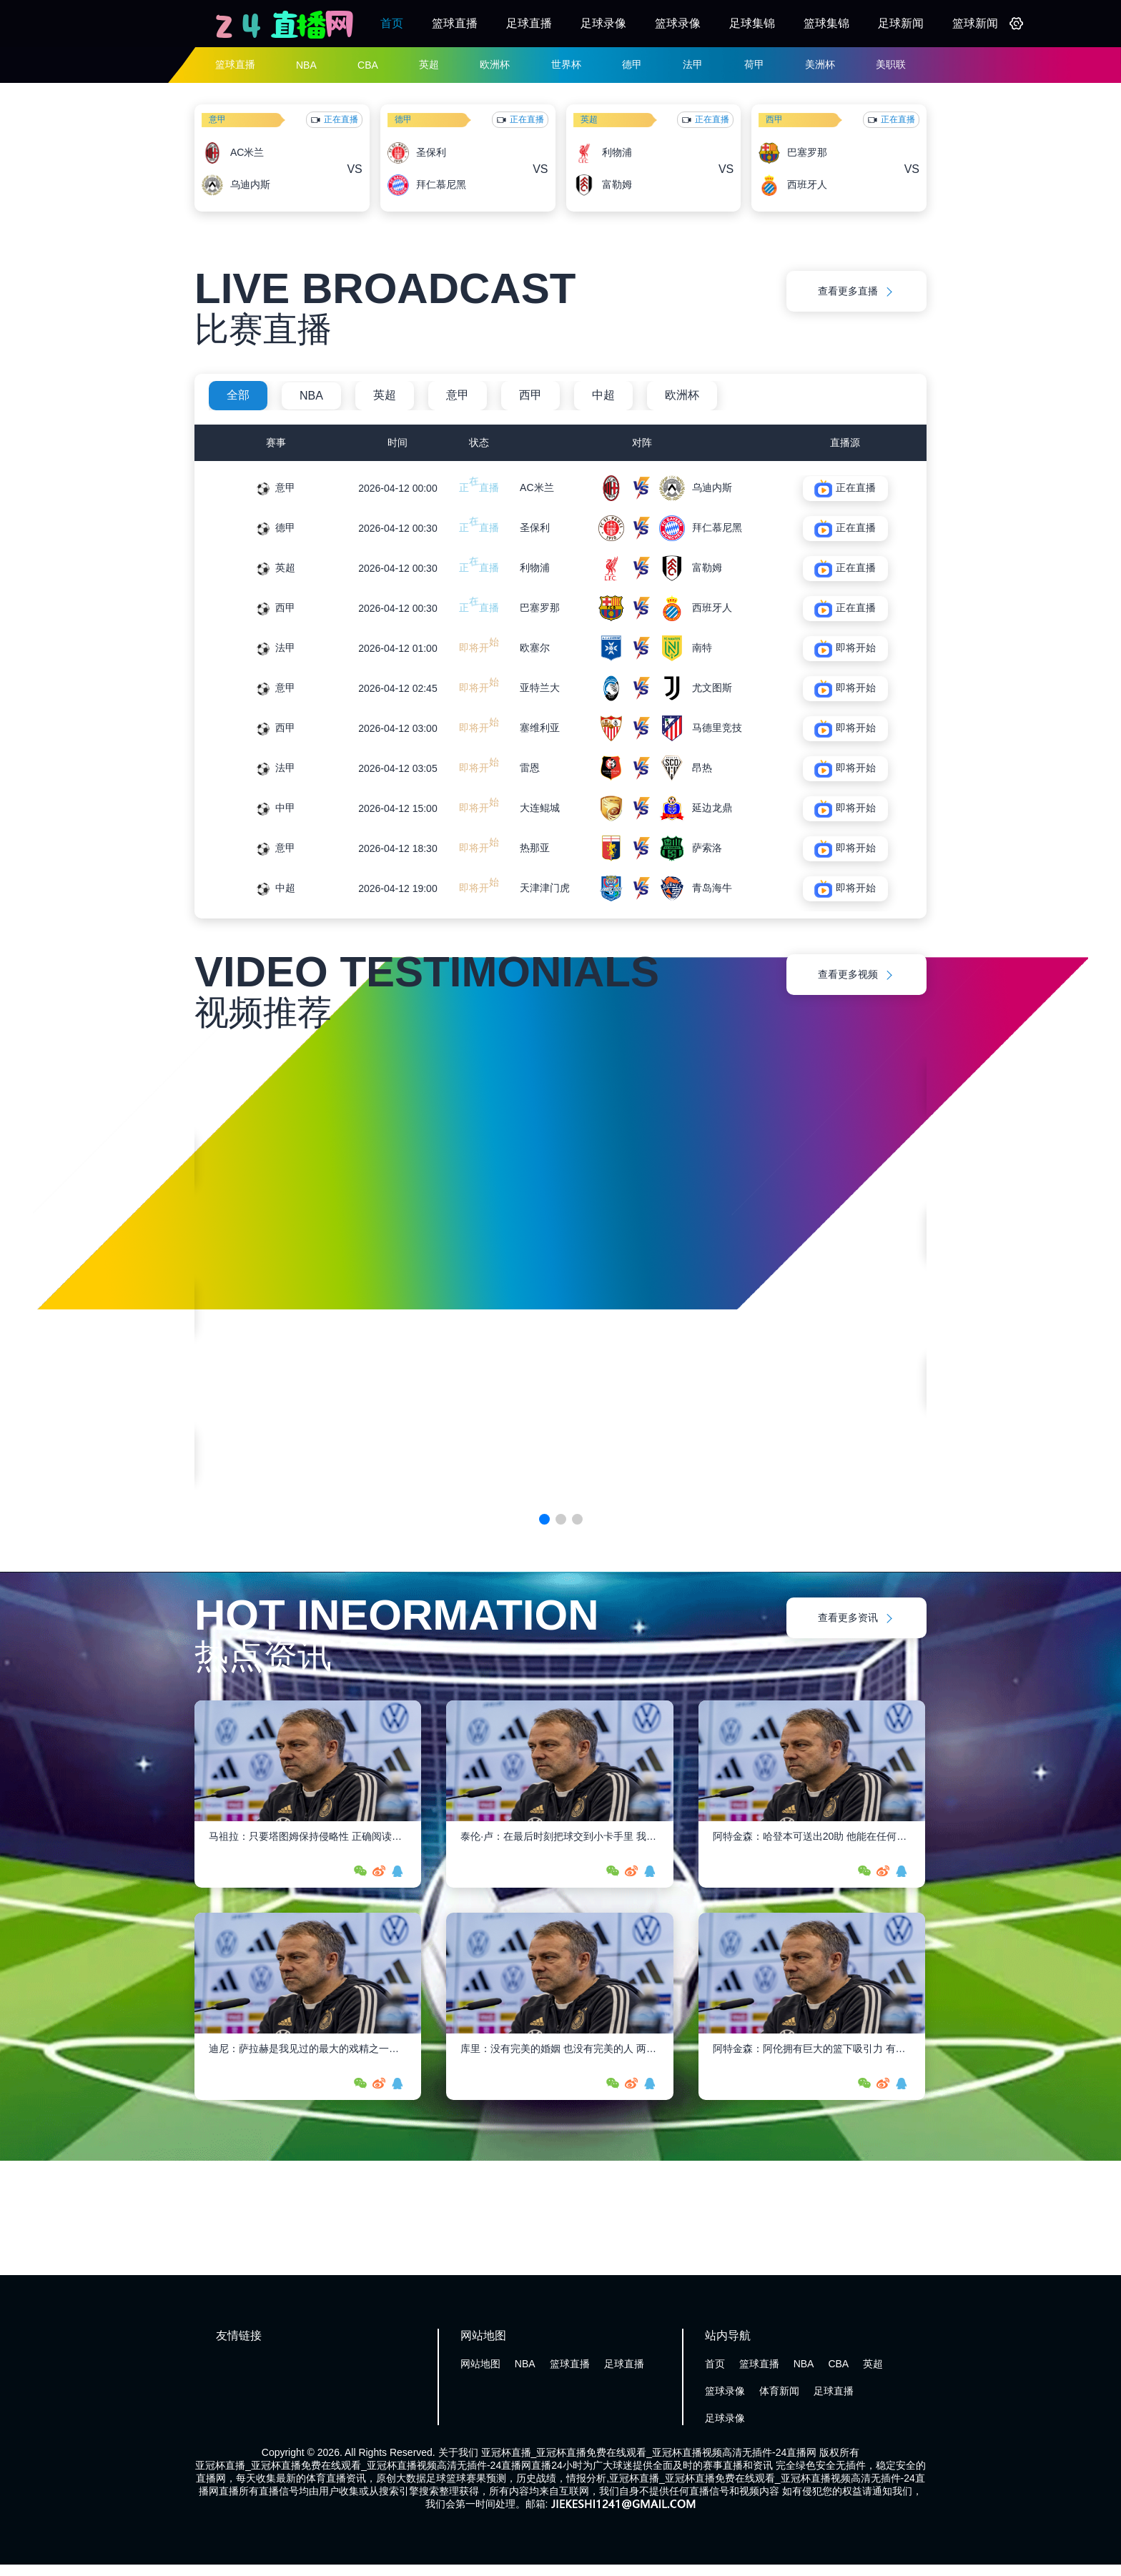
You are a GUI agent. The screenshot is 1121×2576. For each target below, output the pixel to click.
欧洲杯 (495, 64)
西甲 (774, 119)
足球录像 (603, 23)
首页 (391, 23)
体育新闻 (779, 2391)
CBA (367, 65)
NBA (306, 65)
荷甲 (754, 64)
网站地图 (480, 2363)
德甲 (632, 64)
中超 (603, 395)
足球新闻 (901, 23)
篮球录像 (678, 23)
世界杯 (566, 64)
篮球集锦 (826, 23)
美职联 (891, 64)
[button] (544, 1519)
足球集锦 (752, 23)
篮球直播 (455, 23)
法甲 (693, 64)
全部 (238, 395)
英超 (429, 64)
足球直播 (529, 23)
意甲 (217, 119)
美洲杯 (820, 64)
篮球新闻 (975, 23)
